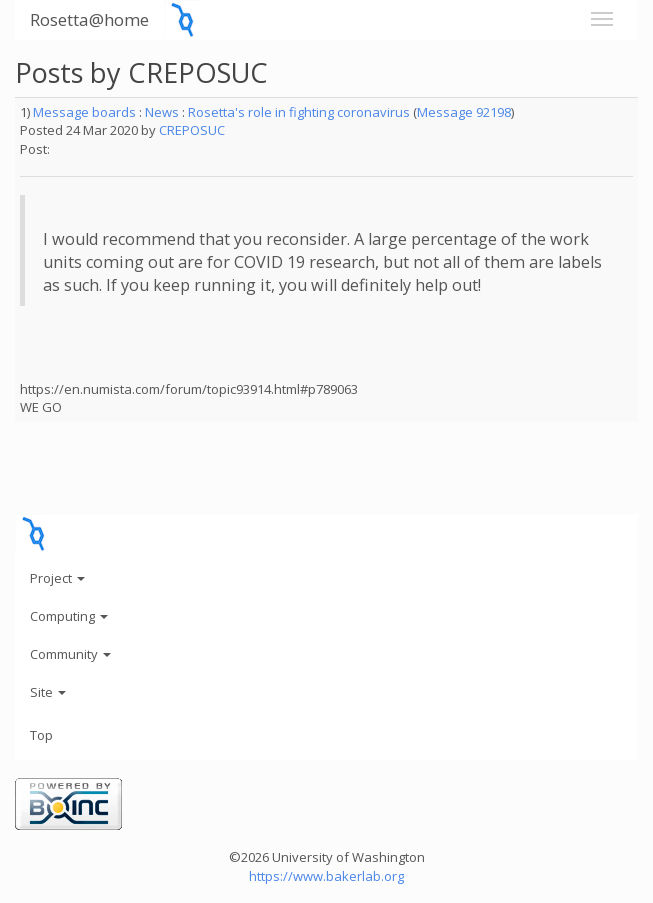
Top (41, 735)
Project (57, 578)
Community (70, 654)
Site (48, 692)
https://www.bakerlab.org (326, 876)
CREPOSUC (192, 130)
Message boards (84, 112)
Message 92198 (464, 112)
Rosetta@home (89, 19)
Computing (69, 616)
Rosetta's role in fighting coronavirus (299, 112)
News (162, 112)
